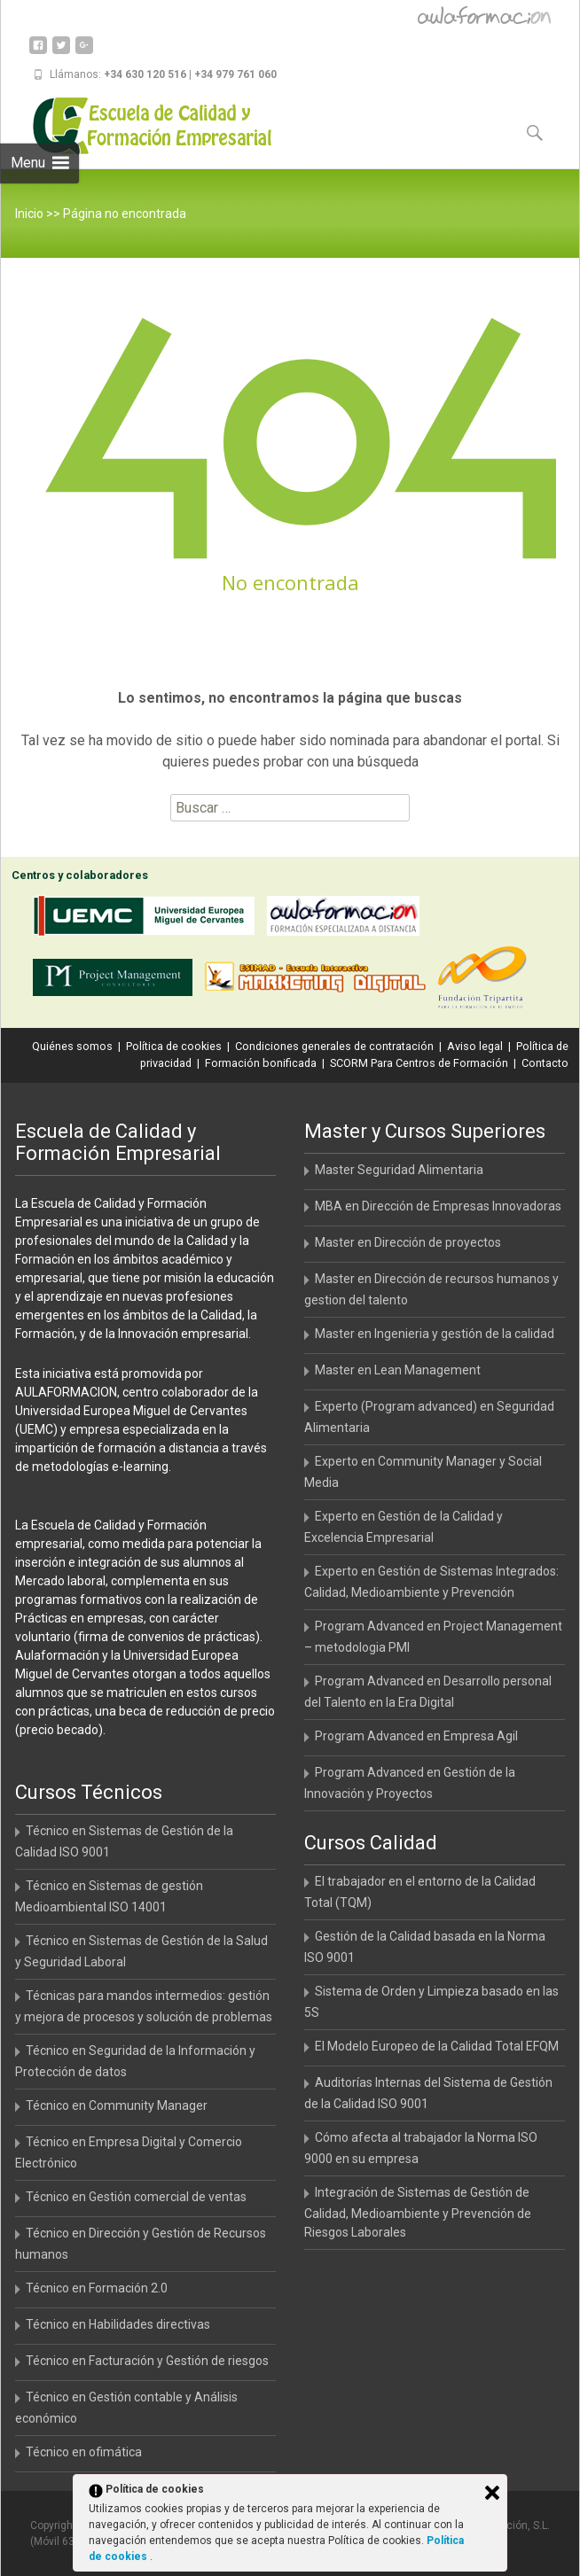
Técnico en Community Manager (117, 2105)
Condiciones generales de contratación (334, 1046)
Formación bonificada (261, 1063)
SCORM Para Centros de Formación (419, 1063)
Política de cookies (174, 1046)
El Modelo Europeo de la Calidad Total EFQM (437, 2046)
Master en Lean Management (398, 1370)
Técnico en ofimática (84, 2452)
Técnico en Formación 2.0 (97, 2288)
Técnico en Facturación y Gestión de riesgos (147, 2361)
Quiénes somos (72, 1046)
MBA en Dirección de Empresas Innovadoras (438, 1206)
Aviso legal (475, 1046)
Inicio (29, 213)
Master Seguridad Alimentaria (399, 1170)
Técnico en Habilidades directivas (118, 2324)
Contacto (544, 1063)
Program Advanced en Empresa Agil (416, 1736)
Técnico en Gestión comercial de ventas (136, 2197)
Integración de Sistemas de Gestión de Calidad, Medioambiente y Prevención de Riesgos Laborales (417, 2212)
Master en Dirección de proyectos (408, 1242)
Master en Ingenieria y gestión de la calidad (434, 1334)
